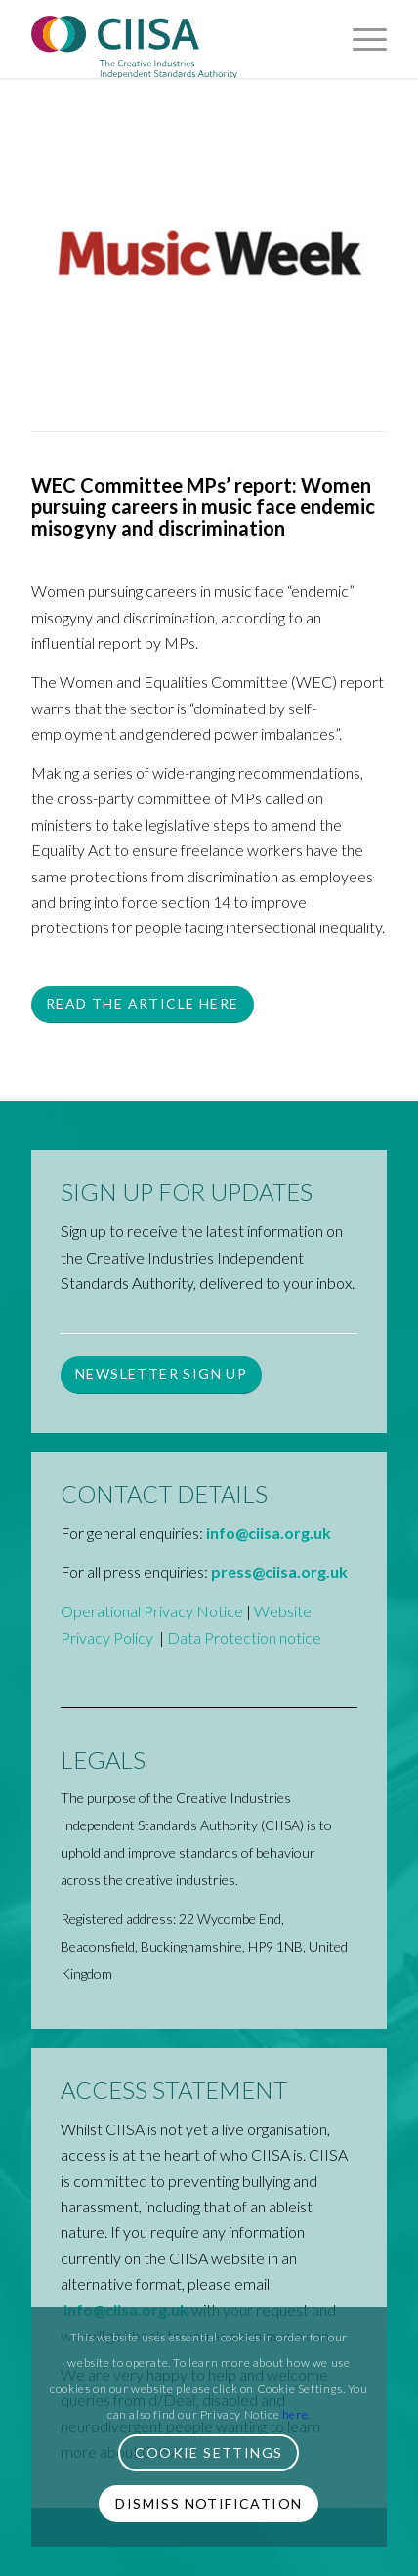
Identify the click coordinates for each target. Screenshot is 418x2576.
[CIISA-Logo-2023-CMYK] (173, 39)
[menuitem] (360, 39)
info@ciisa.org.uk (268, 1533)
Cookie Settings (208, 2452)
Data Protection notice (244, 1637)
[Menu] (360, 39)
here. (296, 2414)
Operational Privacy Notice (152, 1611)
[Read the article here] (142, 1004)
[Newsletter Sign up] (161, 1375)
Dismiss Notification (208, 2503)
